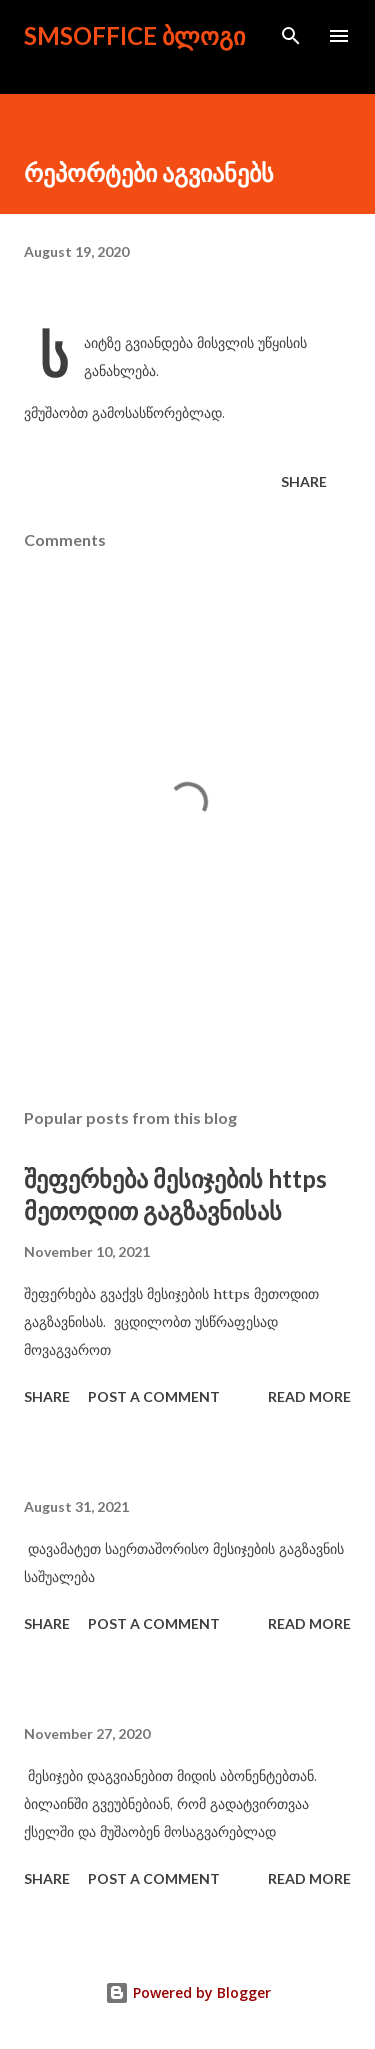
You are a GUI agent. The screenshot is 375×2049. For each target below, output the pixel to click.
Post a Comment (154, 1396)
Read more (309, 1396)
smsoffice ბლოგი (134, 35)
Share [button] (304, 481)
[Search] (291, 36)
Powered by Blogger (188, 1992)
